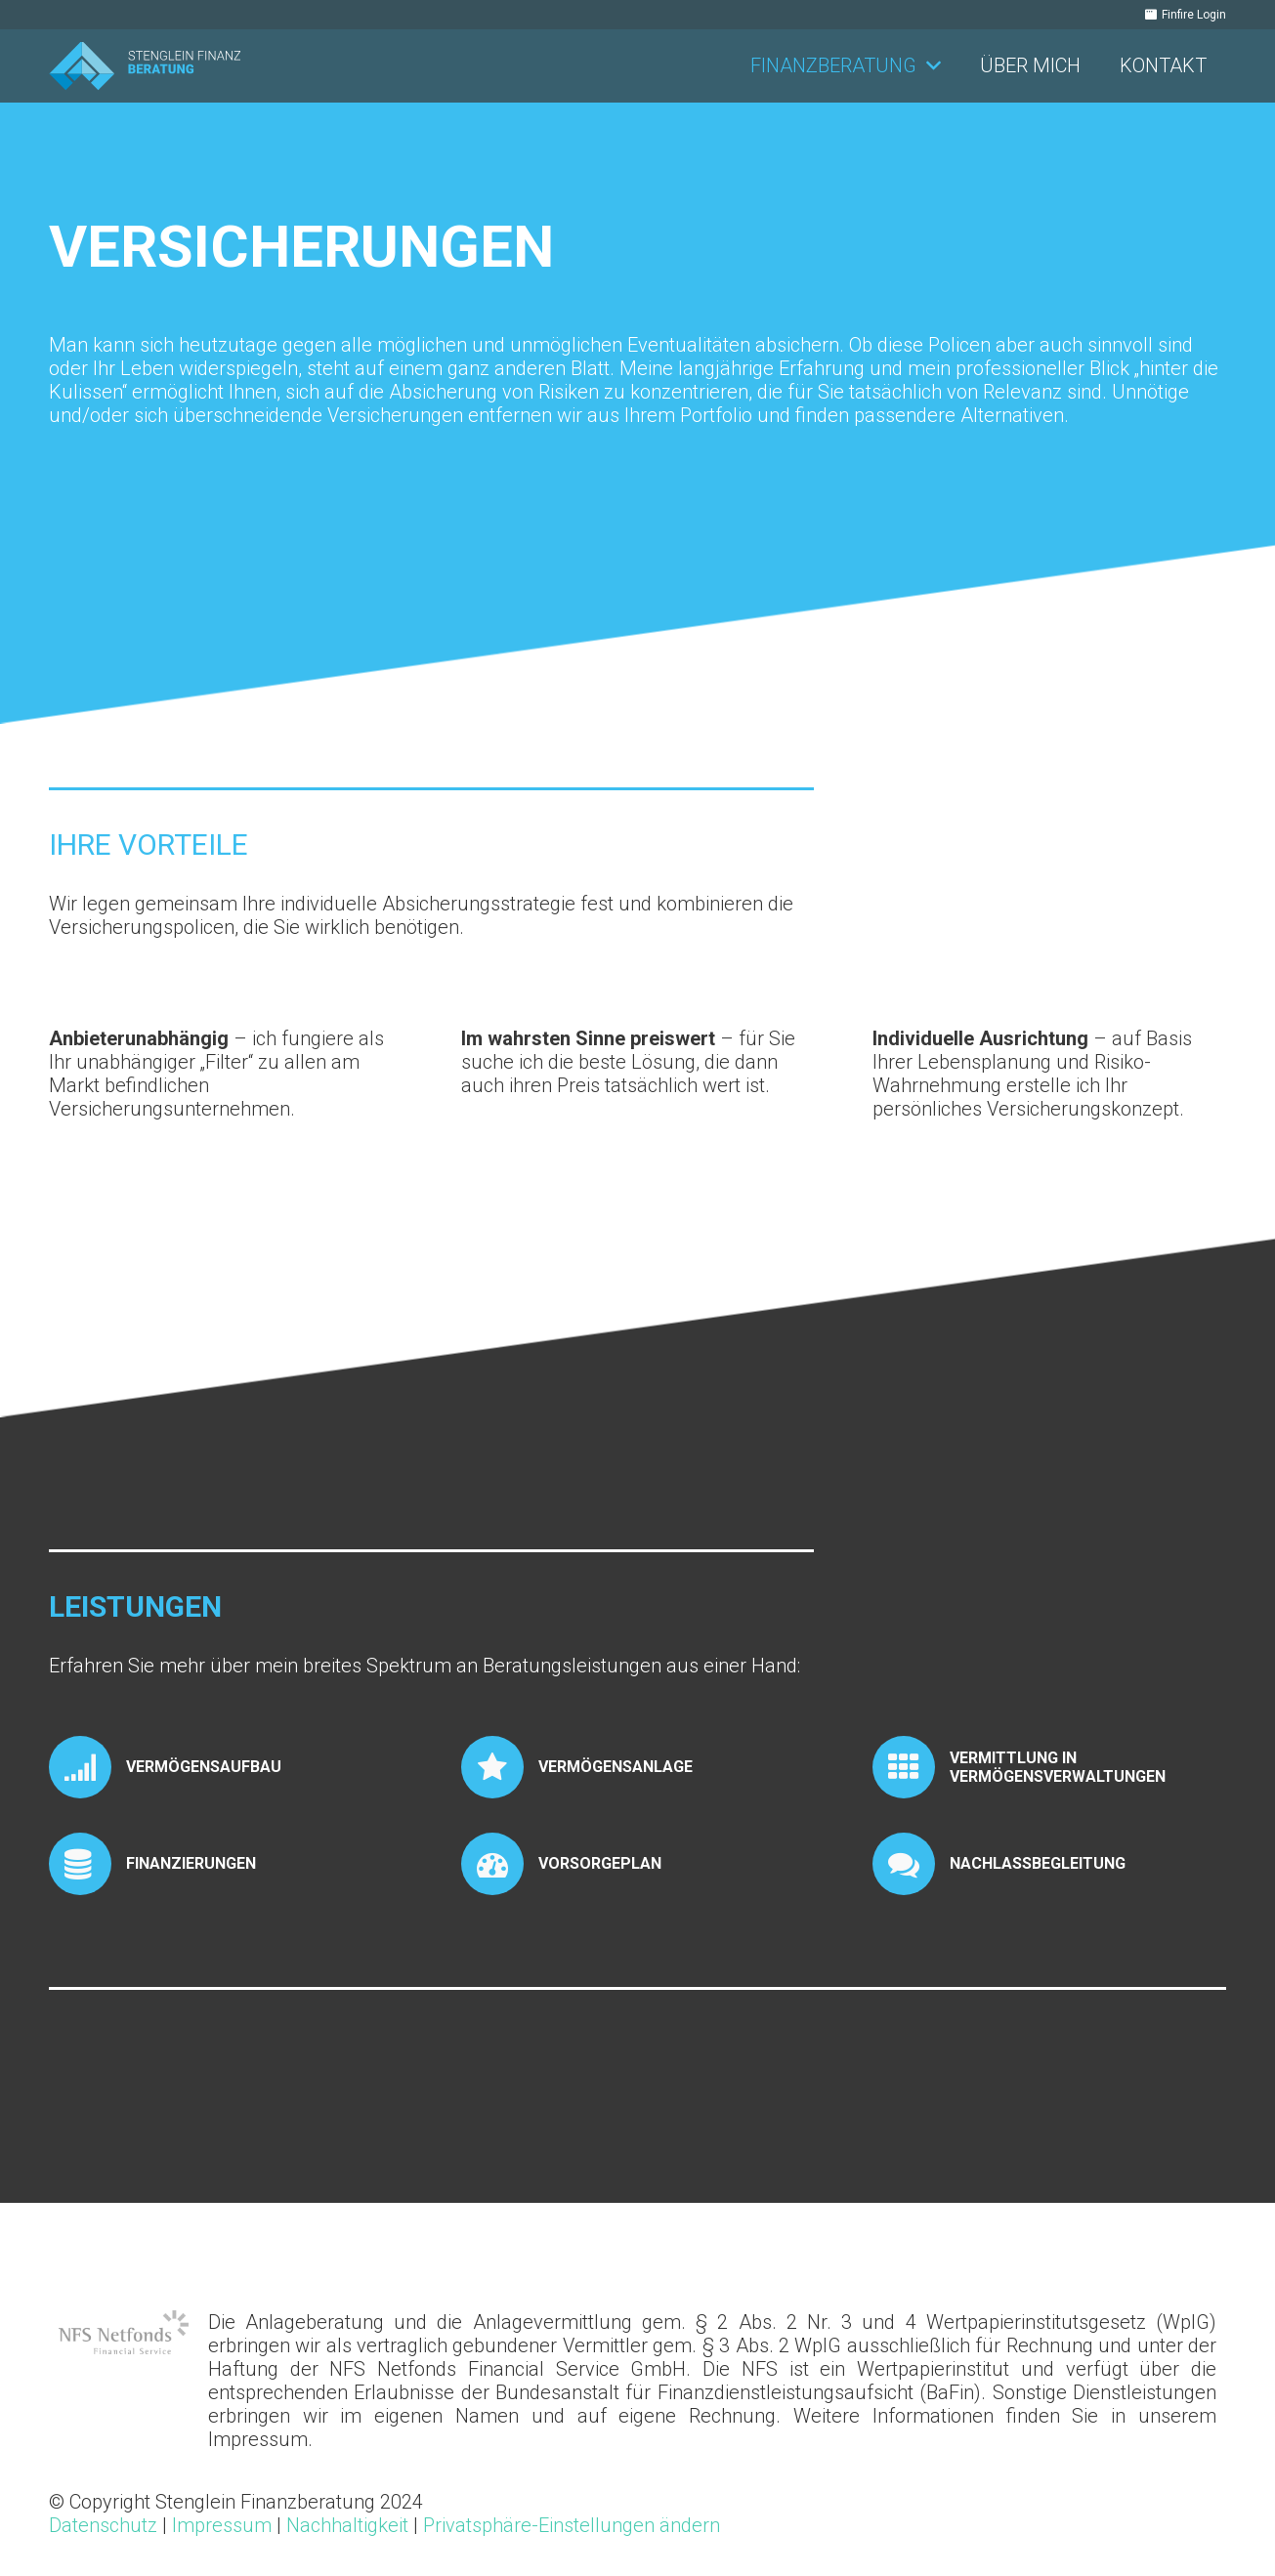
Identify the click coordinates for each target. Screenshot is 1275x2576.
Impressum (222, 2525)
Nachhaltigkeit (347, 2525)
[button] (928, 66)
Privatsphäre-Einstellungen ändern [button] (571, 2525)
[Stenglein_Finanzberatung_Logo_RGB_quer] (144, 66)
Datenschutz (103, 2525)
